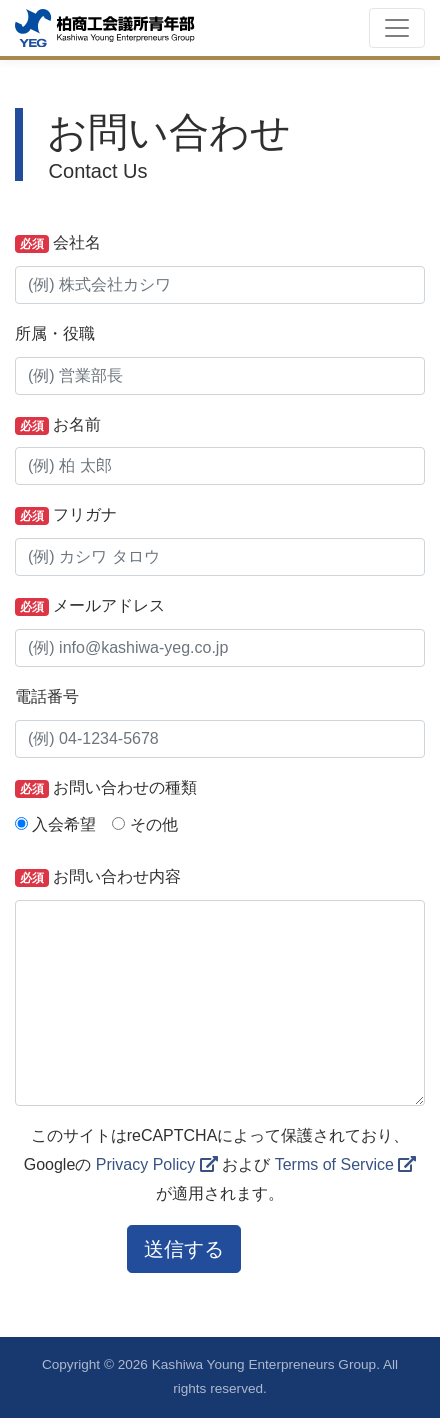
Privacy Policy (157, 1164)
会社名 (58, 243)
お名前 (58, 425)
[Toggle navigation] (397, 28)
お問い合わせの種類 (106, 788)
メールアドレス (90, 606)
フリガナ (66, 515)
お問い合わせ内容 (98, 877)
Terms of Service (346, 1164)
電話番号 (47, 696)
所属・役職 (55, 333)
